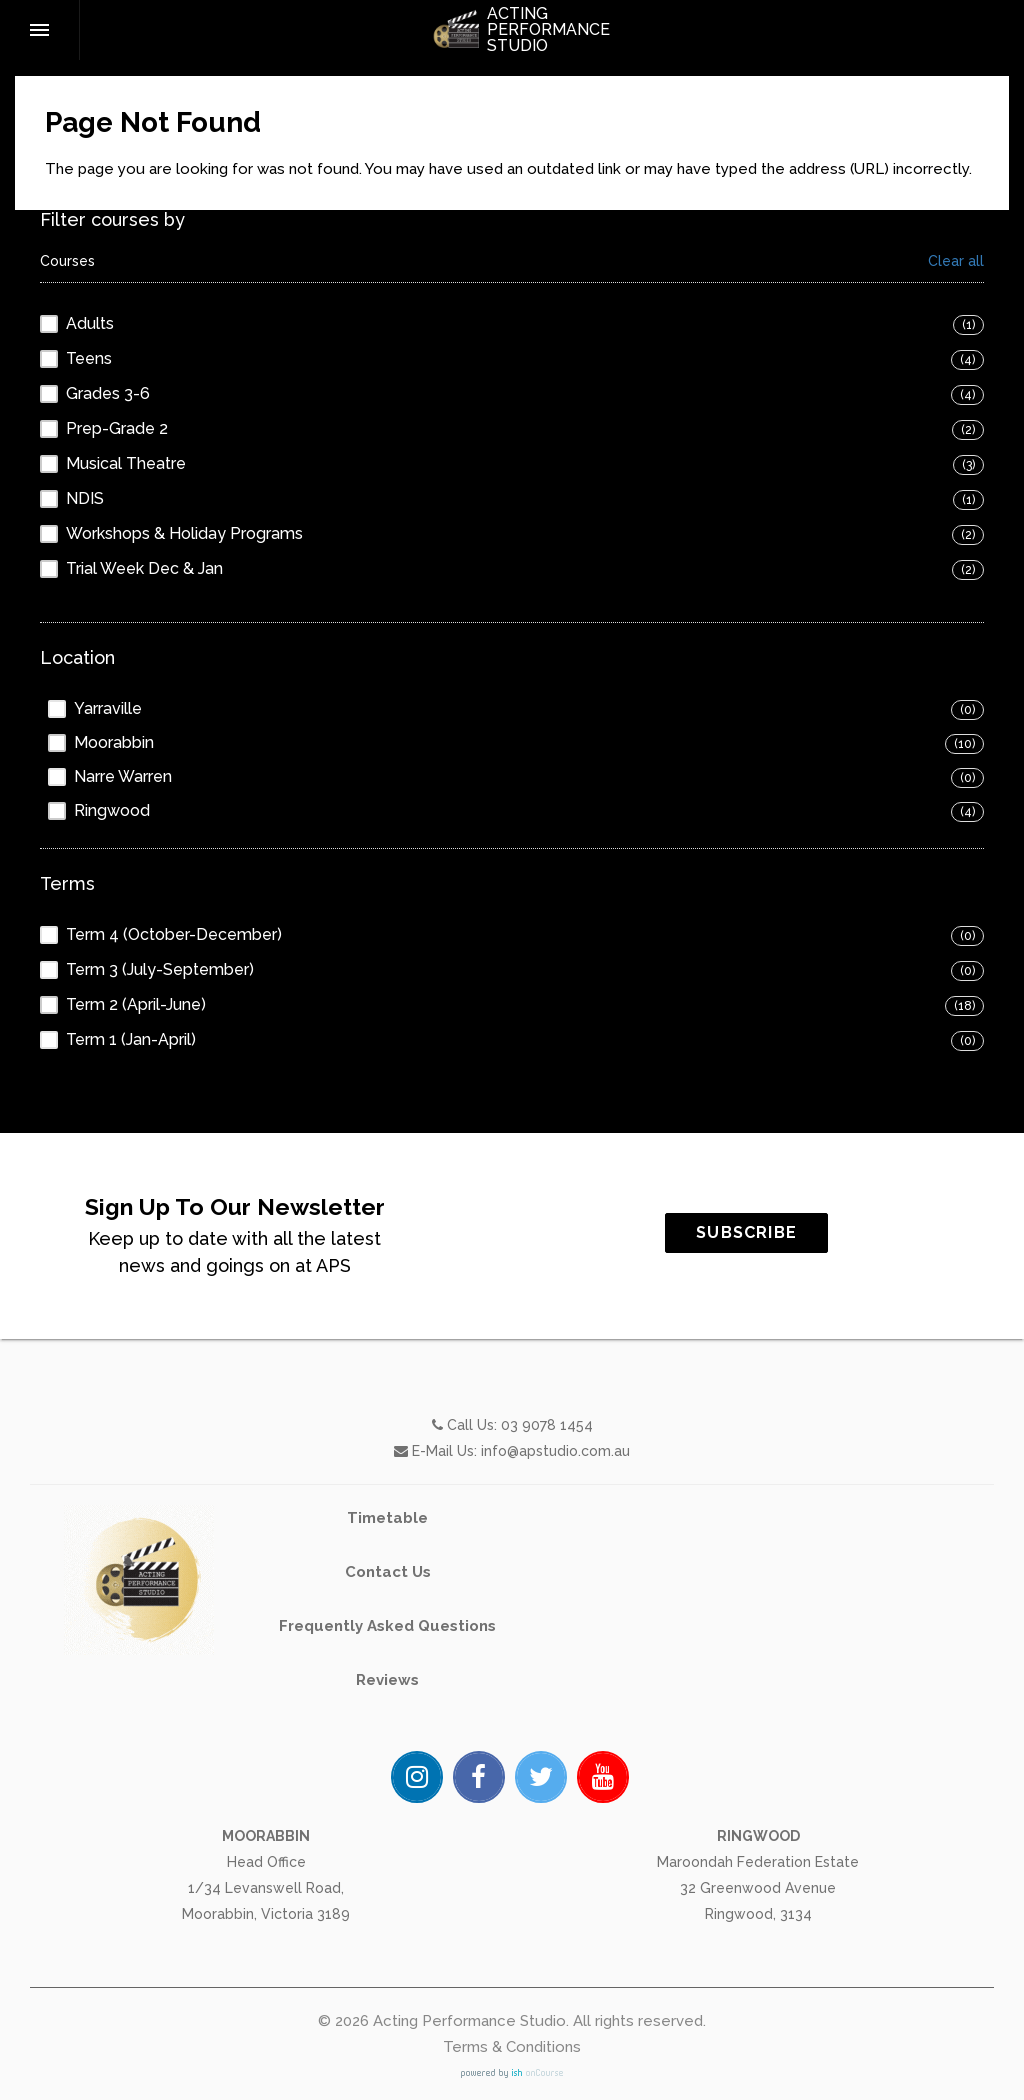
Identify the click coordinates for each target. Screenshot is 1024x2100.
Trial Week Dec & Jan (144, 568)
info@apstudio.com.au (555, 1541)
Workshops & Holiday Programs (184, 533)
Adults (90, 323)
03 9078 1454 (547, 1515)
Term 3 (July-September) (160, 969)
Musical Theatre (126, 463)
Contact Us (388, 1662)
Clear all (956, 261)
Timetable (387, 1608)
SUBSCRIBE (836, 1232)
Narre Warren (123, 776)
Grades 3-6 (108, 393)
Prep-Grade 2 (117, 428)
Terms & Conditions (512, 2047)
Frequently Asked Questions (387, 1716)
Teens (89, 358)
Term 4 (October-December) (174, 934)
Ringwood (112, 810)
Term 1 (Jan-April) (131, 1039)
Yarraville (108, 708)
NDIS (85, 498)
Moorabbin (114, 742)
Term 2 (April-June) (136, 1004)
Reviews (387, 1770)
